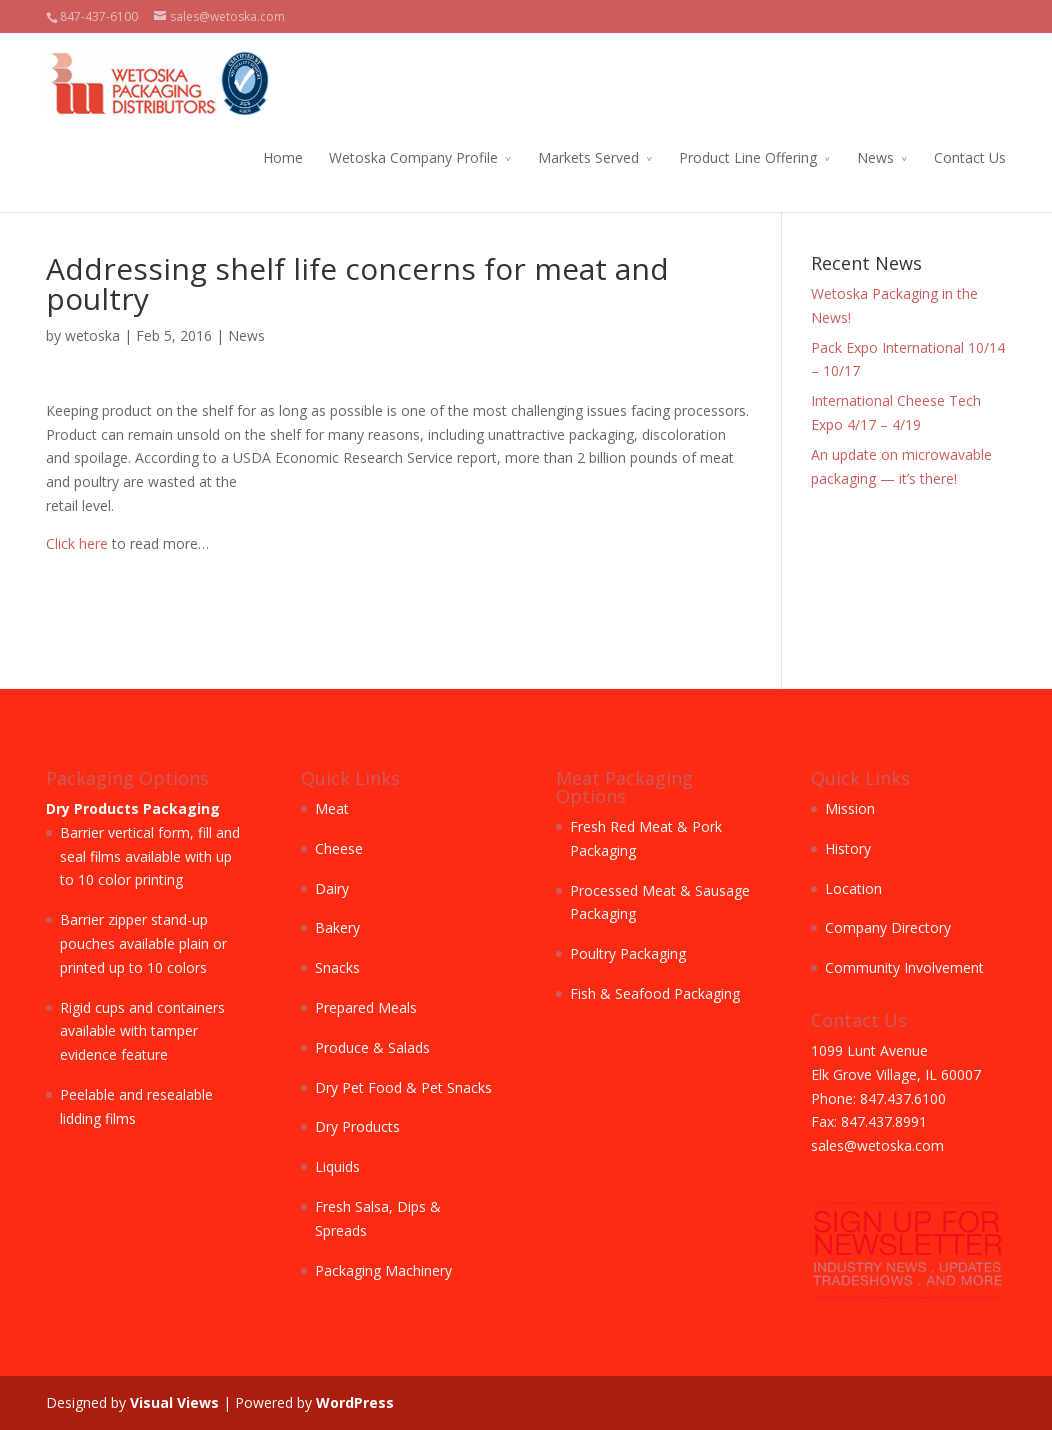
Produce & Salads (372, 1047)
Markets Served (588, 157)
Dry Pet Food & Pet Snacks (403, 1087)
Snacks (337, 967)
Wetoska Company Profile (413, 157)
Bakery (337, 927)
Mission (850, 808)
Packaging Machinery (383, 1270)
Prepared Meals (366, 1007)
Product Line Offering (748, 157)
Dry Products (357, 1126)
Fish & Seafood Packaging (655, 993)
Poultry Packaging (628, 953)
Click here (77, 543)
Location (853, 888)
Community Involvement (904, 967)
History (848, 848)
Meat (332, 808)
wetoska (92, 335)
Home (283, 157)
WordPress (355, 1402)
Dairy (332, 888)
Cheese (339, 848)
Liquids (337, 1166)
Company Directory (888, 927)
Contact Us (970, 157)
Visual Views (174, 1402)
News (875, 157)
